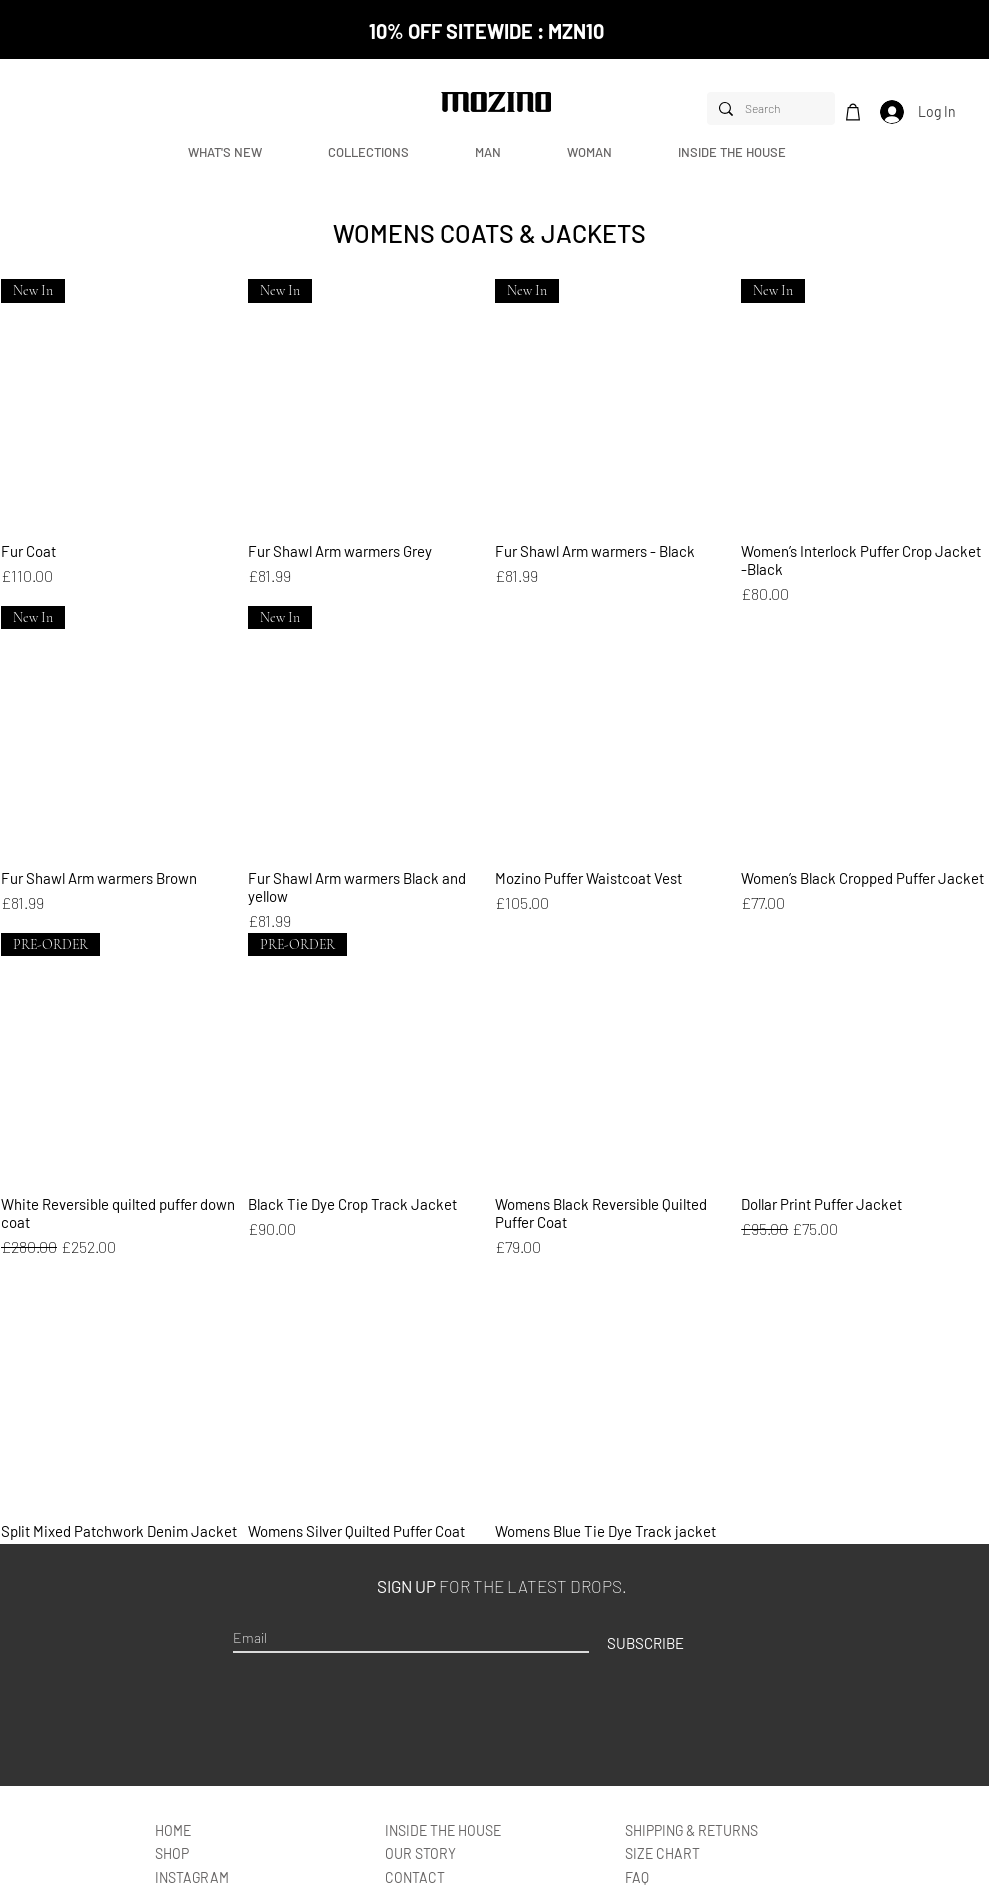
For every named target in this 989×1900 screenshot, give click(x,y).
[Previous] (118, 29)
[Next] (871, 29)
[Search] (769, 108)
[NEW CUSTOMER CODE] (495, 9)
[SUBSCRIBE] (645, 1643)
